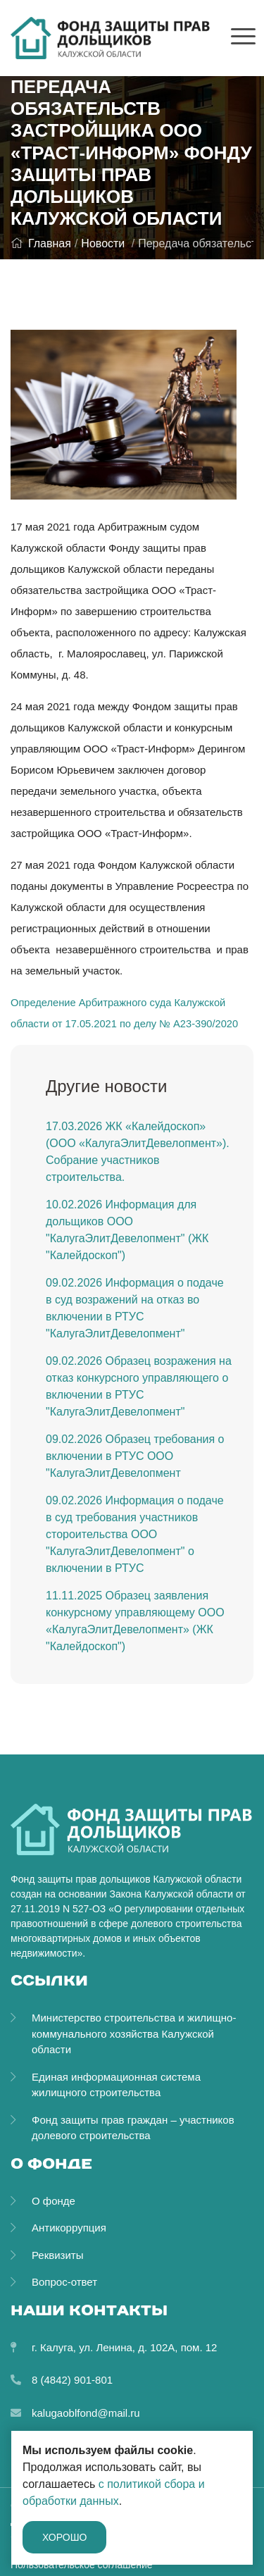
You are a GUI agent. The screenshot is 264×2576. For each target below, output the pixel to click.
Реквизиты (58, 2255)
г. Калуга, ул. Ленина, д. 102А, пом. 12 (124, 2347)
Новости (103, 243)
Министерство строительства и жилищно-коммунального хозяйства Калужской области (134, 2033)
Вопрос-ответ (64, 2282)
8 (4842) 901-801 (72, 2380)
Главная (41, 243)
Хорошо (64, 2537)
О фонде (53, 2201)
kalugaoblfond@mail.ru (86, 2413)
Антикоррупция (69, 2228)
